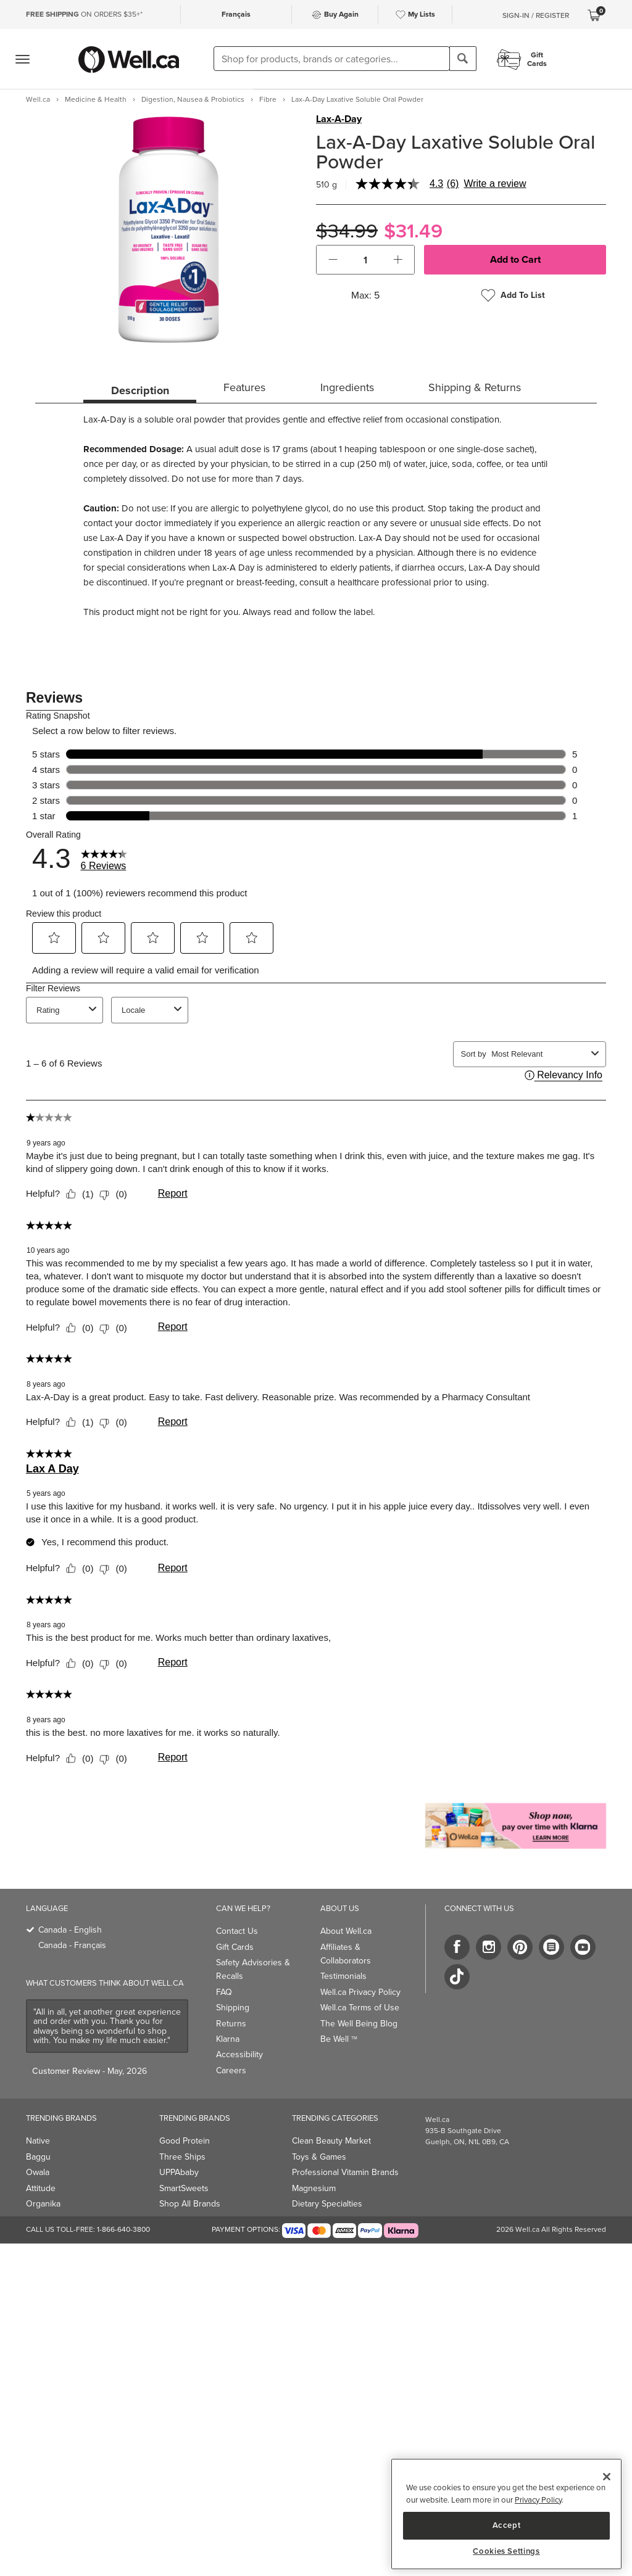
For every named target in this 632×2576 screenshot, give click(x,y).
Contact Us (237, 1931)
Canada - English (70, 1929)
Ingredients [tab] (347, 387)
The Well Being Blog (358, 2023)
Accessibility (239, 2054)
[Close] (606, 2476)
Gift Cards (235, 1947)
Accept (507, 2525)
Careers (231, 2070)
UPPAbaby (179, 2172)
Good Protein (184, 2140)
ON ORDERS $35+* (84, 14)
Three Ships (182, 2156)
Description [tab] (140, 390)
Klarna (227, 2039)
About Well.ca (346, 1931)
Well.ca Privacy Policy (360, 1992)
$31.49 (413, 231)
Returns (231, 2023)
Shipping (232, 2007)
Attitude (41, 2188)
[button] (333, 260)
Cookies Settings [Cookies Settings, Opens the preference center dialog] (506, 2551)
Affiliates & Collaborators (345, 1954)
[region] (506, 2514)
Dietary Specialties (327, 2203)
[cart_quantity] (365, 260)
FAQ (224, 1992)
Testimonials (343, 1976)
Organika (43, 2203)
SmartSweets (184, 2188)
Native (38, 2140)
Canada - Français (72, 1945)
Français (236, 14)
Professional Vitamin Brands (345, 2172)
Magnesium (314, 2188)
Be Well (338, 2039)
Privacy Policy (538, 2500)
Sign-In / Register (535, 15)
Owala (37, 2172)
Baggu (38, 2156)
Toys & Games (319, 2156)
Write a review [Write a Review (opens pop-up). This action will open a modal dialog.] (495, 184)
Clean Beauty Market (331, 2140)
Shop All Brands (189, 2203)
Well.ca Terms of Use (359, 2007)
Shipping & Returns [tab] (474, 387)
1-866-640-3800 (123, 2229)
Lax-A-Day (339, 119)
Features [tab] (244, 387)
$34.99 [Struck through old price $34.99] (347, 231)
